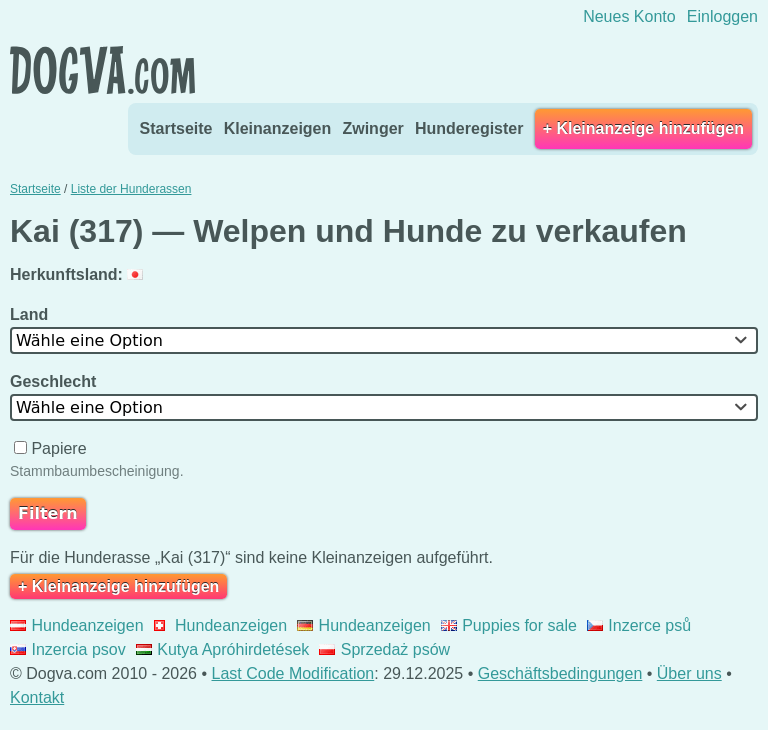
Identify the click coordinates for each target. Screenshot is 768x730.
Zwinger (372, 128)
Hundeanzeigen (77, 625)
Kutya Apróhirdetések (223, 649)
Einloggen (722, 16)
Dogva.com (102, 70)
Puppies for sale (509, 625)
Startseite (176, 128)
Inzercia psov (68, 649)
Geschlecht (55, 381)
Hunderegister (469, 128)
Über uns (689, 673)
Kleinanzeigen (278, 128)
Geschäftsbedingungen (560, 673)
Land (31, 314)
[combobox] (384, 340)
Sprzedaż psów (384, 649)
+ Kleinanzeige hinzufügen (643, 128)
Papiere (52, 448)
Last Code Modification (293, 673)
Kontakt (37, 697)
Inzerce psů (639, 625)
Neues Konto (629, 16)
